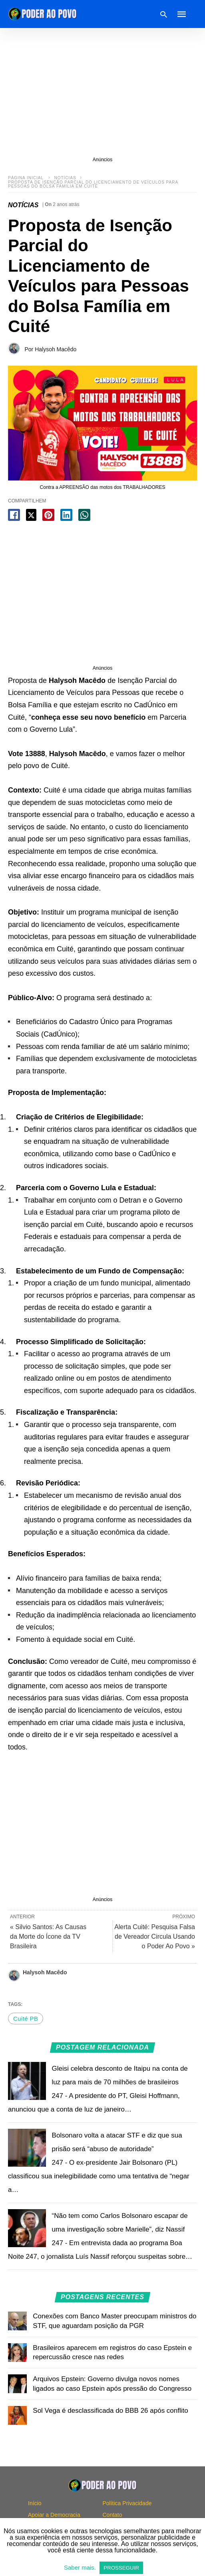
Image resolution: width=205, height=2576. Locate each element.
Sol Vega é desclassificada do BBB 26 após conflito (110, 2410)
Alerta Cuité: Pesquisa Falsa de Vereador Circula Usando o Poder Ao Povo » (154, 1936)
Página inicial (26, 178)
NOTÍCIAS (65, 178)
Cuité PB (25, 2018)
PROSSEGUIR (121, 2568)
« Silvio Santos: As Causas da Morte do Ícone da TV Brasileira (48, 1936)
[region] (102, 92)
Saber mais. (81, 2567)
